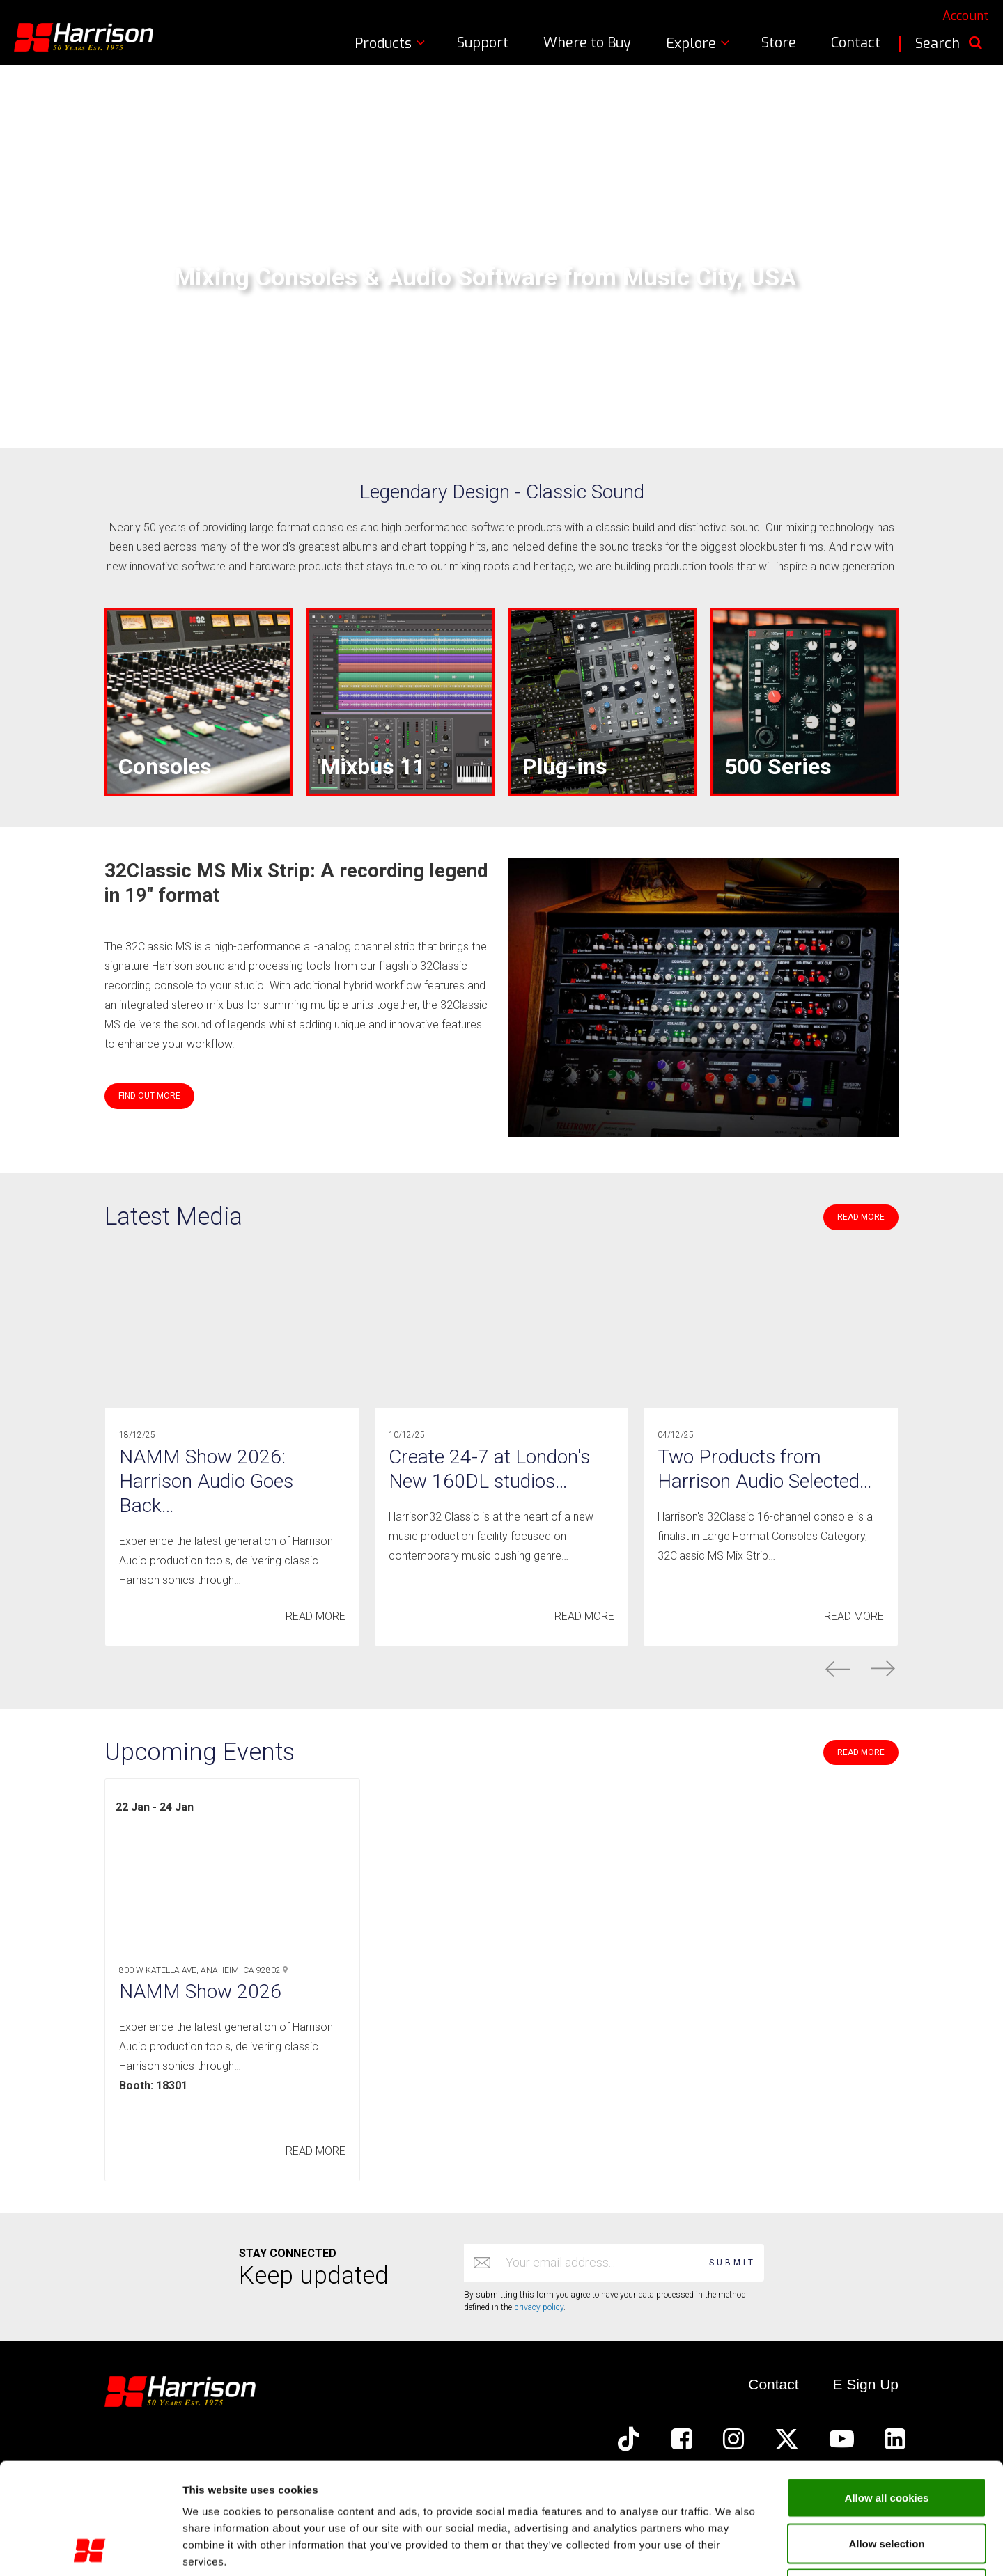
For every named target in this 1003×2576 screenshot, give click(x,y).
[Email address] (600, 2262)
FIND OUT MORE (149, 1096)
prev (837, 1668)
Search (948, 43)
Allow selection (886, 2439)
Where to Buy (587, 42)
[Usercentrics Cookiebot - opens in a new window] (90, 2548)
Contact (855, 42)
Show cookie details (742, 2548)
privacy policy (538, 2307)
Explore (699, 43)
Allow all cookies (887, 2393)
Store (778, 42)
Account (965, 16)
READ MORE (861, 1217)
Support (482, 42)
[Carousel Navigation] (501, 1668)
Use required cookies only (887, 2484)
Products (391, 43)
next (883, 1668)
